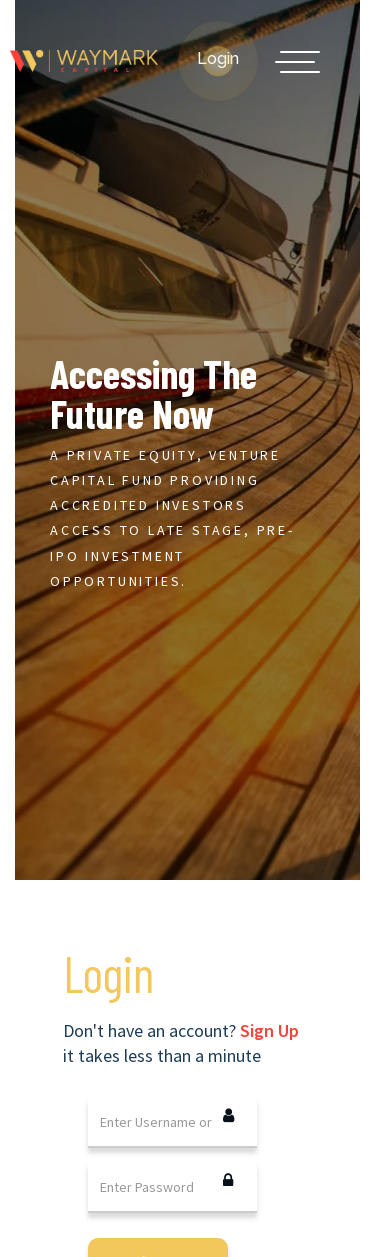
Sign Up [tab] (269, 1030)
